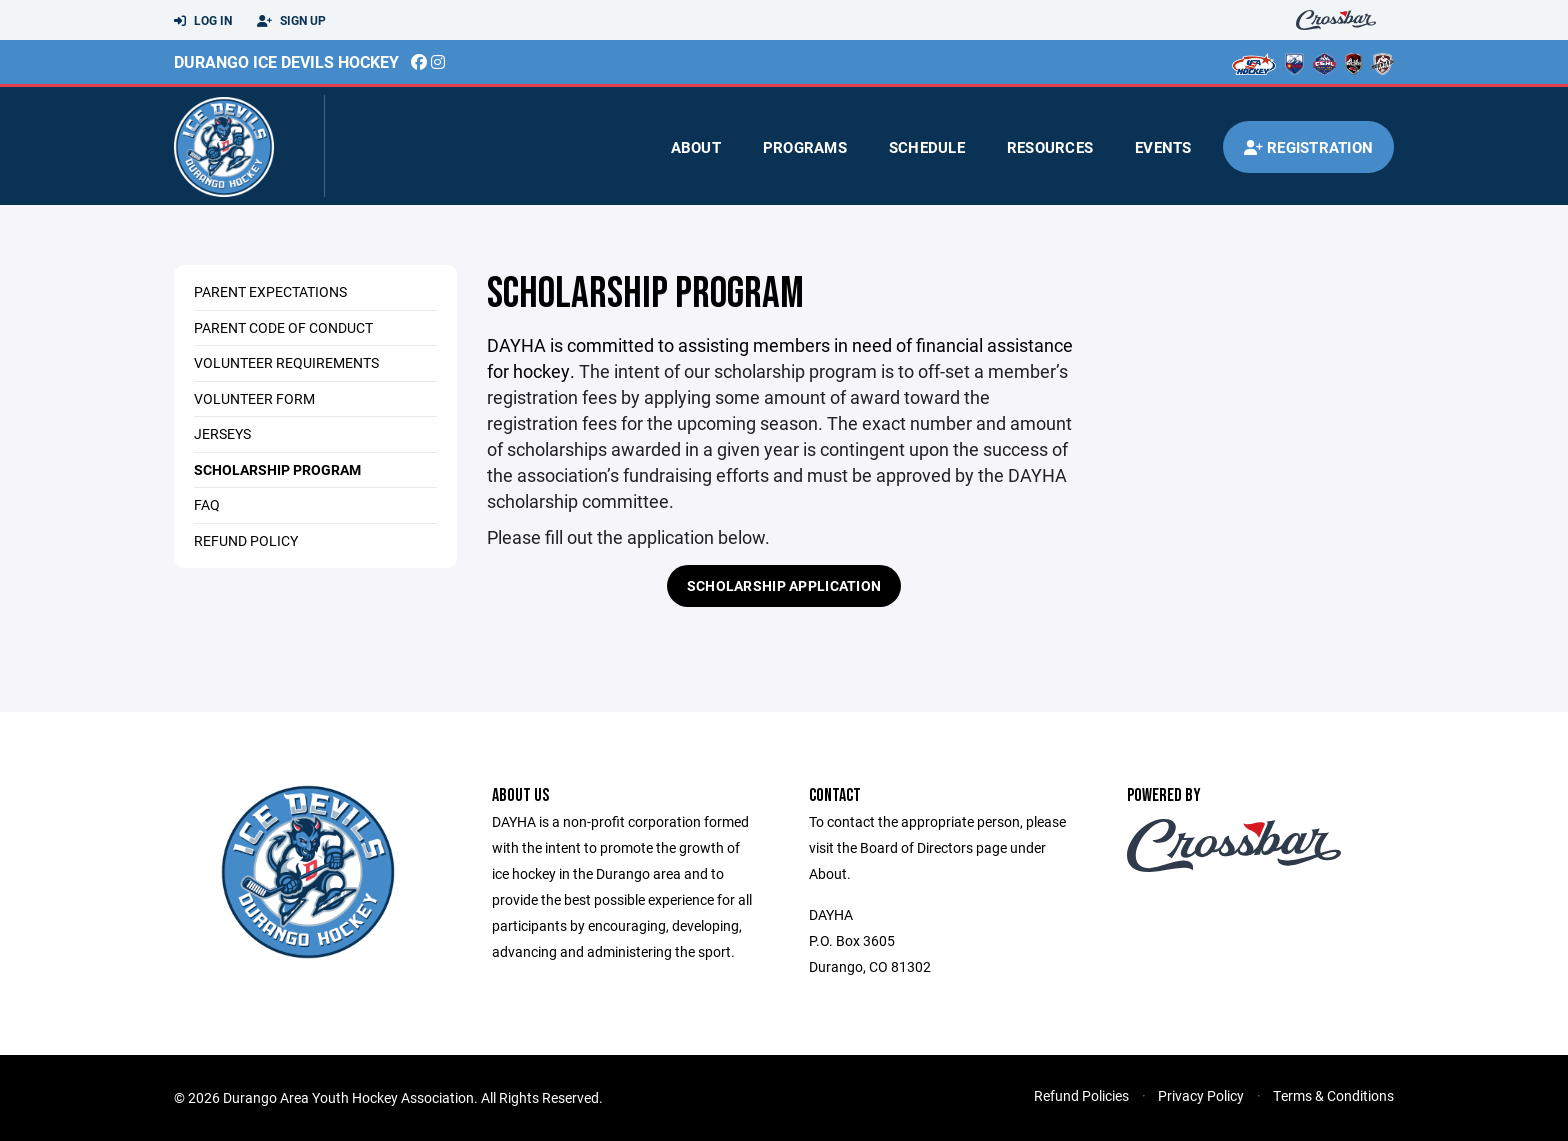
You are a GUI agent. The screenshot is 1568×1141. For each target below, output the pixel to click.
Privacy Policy (1201, 1095)
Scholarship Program (277, 469)
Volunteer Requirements (286, 362)
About (696, 147)
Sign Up (291, 21)
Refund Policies (1081, 1095)
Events (1163, 147)
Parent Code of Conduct (283, 327)
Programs (805, 147)
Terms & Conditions (1333, 1095)
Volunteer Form (254, 398)
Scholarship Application (784, 585)
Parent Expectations (270, 291)
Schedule (927, 147)
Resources (1050, 147)
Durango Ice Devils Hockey (286, 61)
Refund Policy (246, 540)
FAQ (207, 504)
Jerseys (222, 433)
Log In (203, 21)
